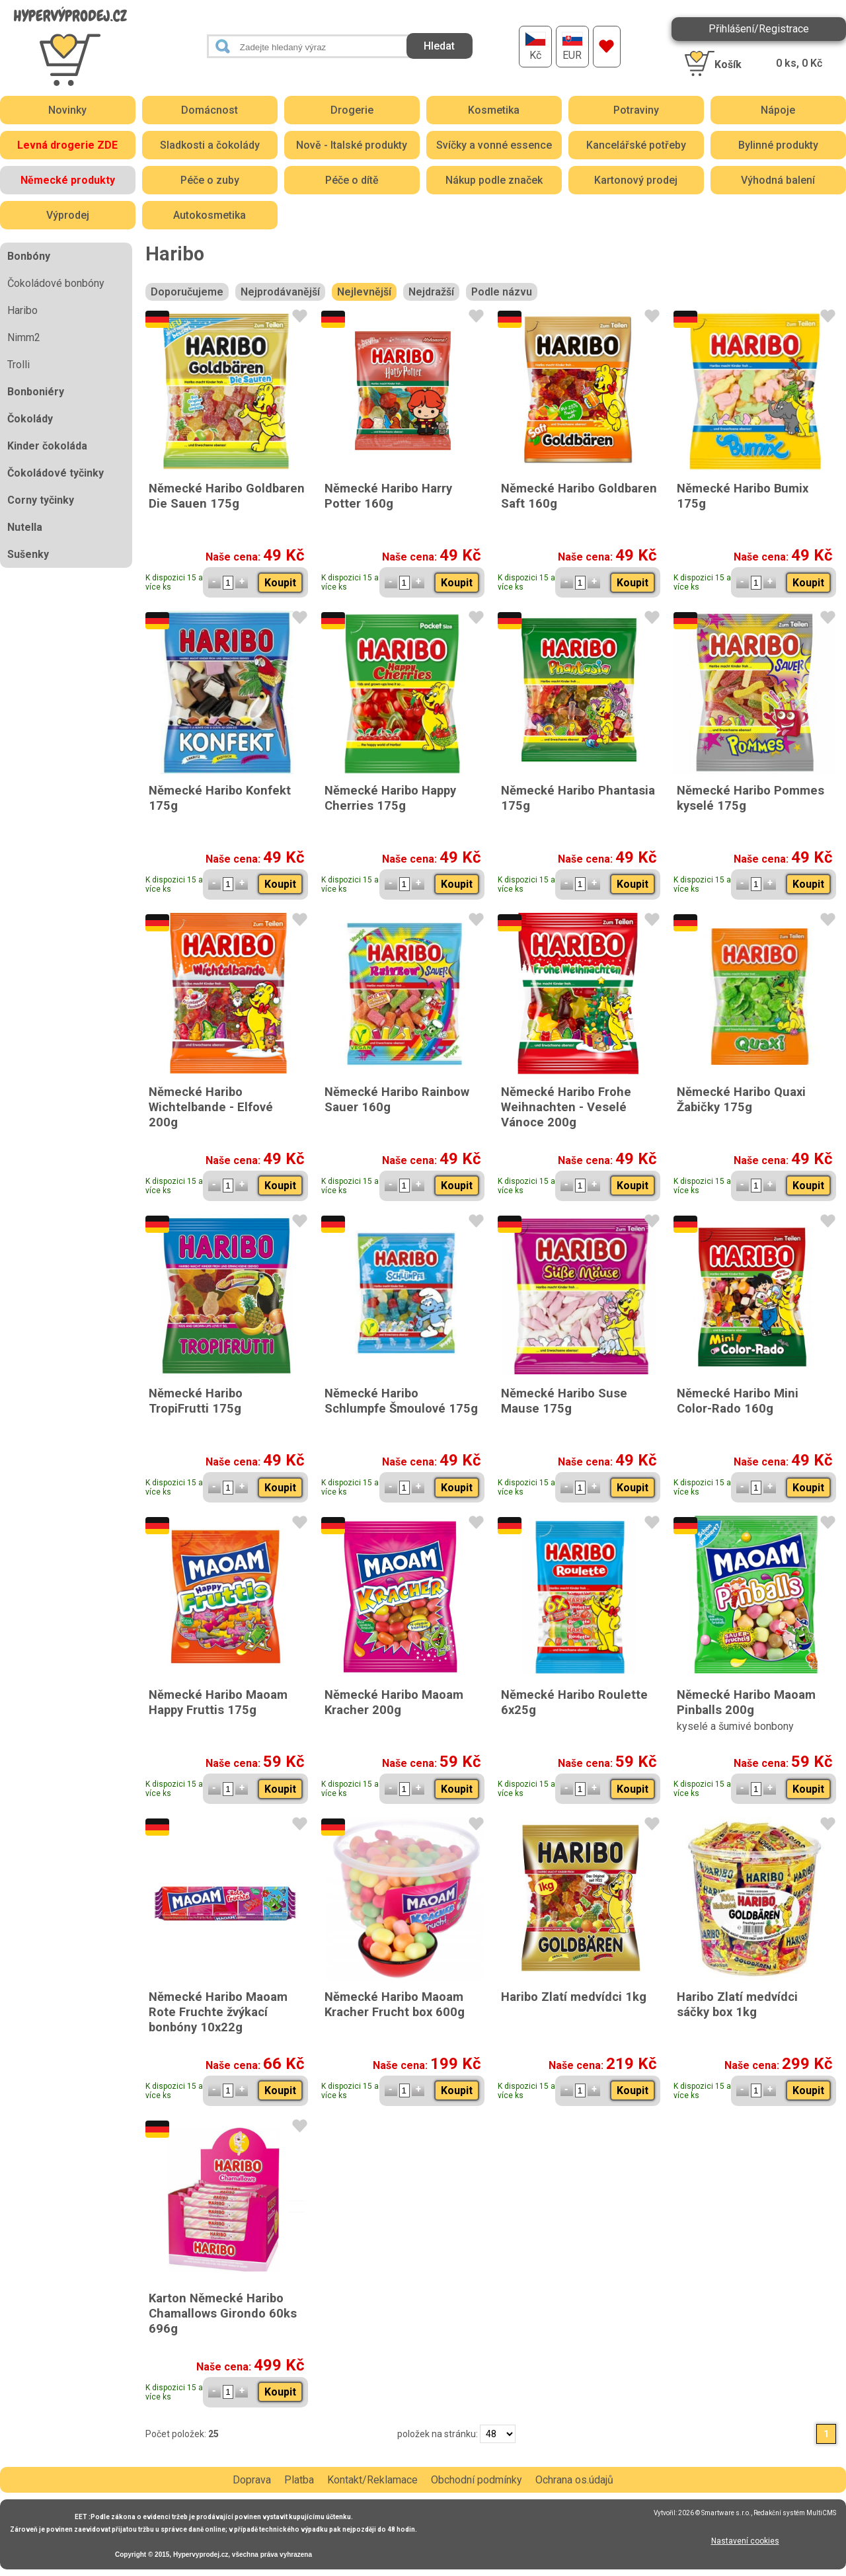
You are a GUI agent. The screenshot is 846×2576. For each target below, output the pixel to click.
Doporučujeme (187, 292)
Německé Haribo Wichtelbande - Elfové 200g (211, 1107)
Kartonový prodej (635, 180)
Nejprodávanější (280, 292)
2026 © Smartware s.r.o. (714, 2513)
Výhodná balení (778, 180)
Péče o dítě (352, 180)
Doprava (252, 2480)
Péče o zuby (209, 180)
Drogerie (351, 110)
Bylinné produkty (778, 145)
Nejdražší (431, 292)
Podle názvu (501, 292)
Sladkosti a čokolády (210, 145)
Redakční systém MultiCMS (794, 2513)
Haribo (22, 310)
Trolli (18, 364)
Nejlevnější (364, 292)
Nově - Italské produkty (351, 145)
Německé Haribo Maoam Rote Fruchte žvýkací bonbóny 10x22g (218, 2012)
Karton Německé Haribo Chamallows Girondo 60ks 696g (223, 2313)
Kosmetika (493, 110)
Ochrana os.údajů (574, 2480)
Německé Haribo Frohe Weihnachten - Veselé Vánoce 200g (566, 1107)
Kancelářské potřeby (636, 145)
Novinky (67, 110)
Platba (299, 2480)
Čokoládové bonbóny (55, 283)
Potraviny (636, 110)
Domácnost (209, 110)
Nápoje (778, 110)
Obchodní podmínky (476, 2480)
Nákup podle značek (494, 180)
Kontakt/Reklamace (372, 2480)
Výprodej (67, 215)
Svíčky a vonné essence (494, 145)
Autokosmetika (209, 215)
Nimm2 (23, 337)
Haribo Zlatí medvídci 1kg (573, 1997)
